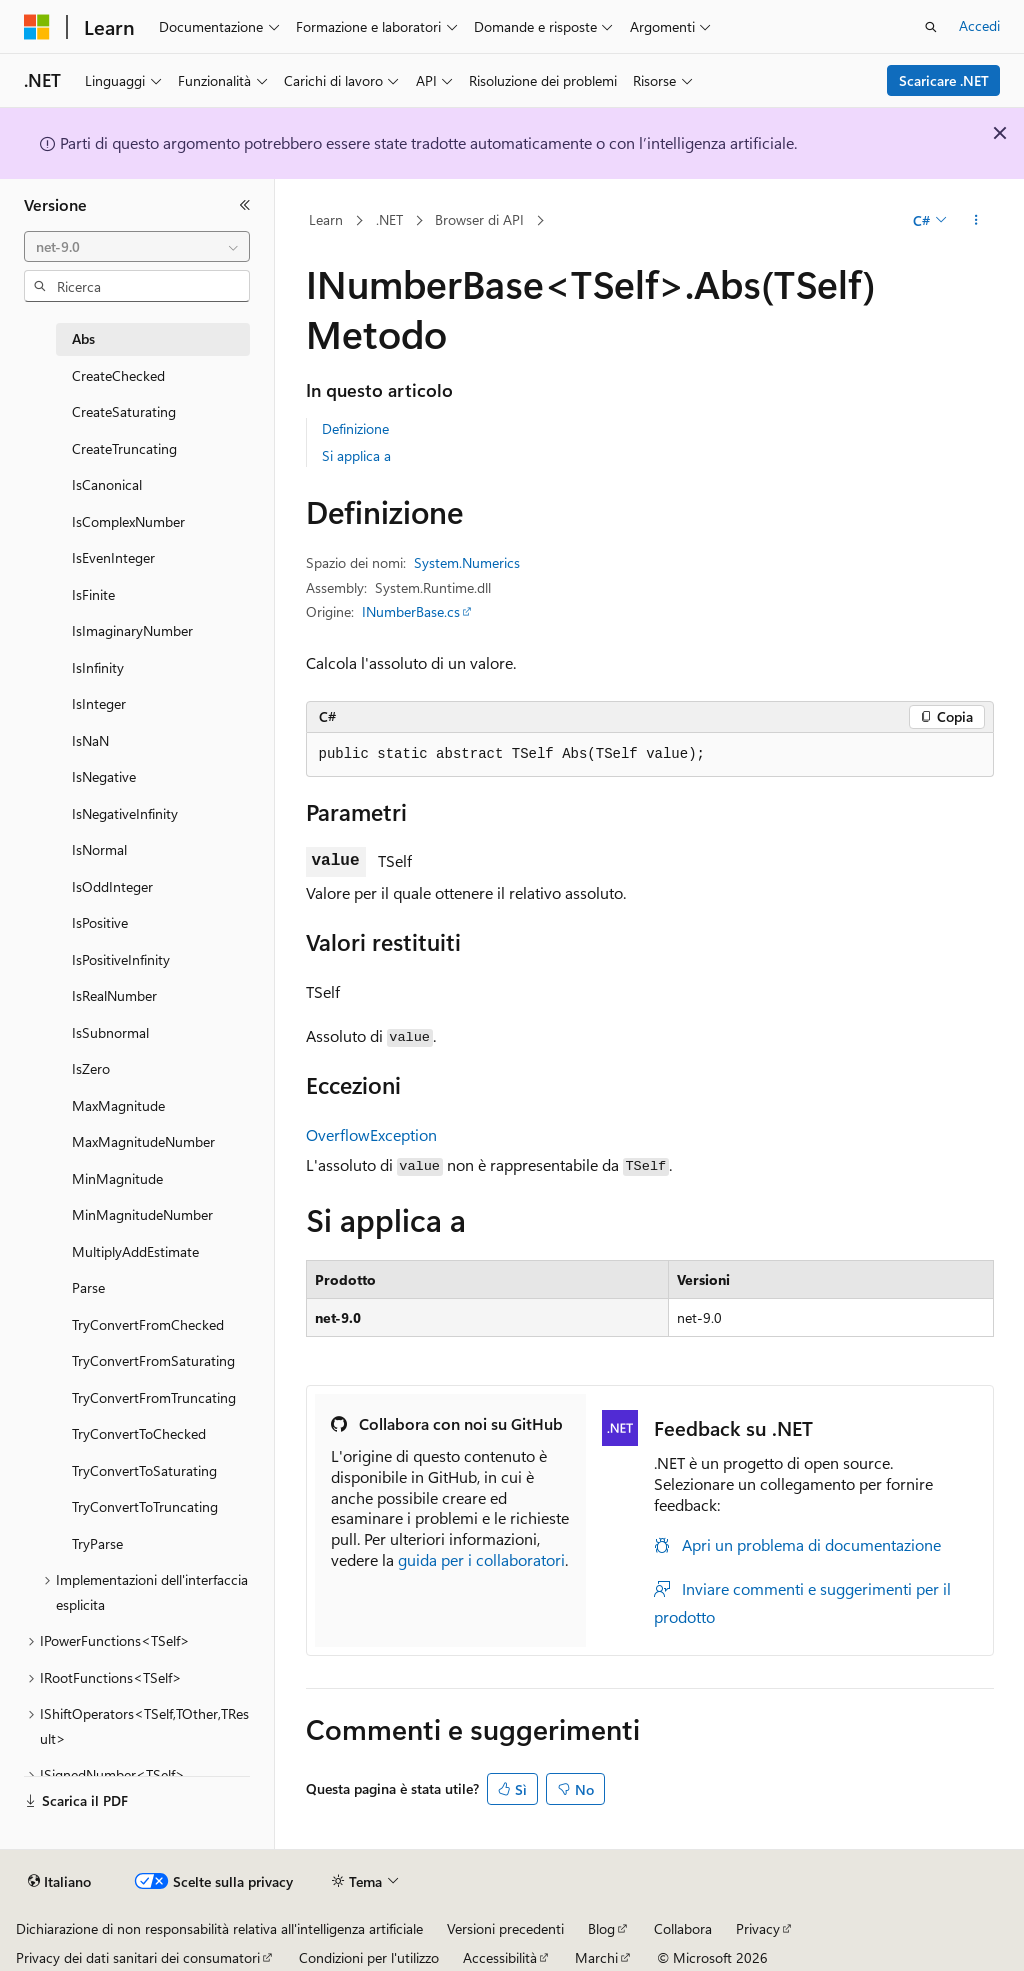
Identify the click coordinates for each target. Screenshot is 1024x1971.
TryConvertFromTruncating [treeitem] (154, 1397)
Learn (326, 219)
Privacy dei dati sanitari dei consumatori (138, 1957)
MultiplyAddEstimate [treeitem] (135, 1251)
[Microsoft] (37, 27)
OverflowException (371, 1134)
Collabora (683, 1928)
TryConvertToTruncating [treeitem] (145, 1506)
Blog (601, 1928)
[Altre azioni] (975, 221)
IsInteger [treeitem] (99, 703)
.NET (389, 219)
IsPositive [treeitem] (100, 922)
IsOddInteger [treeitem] (112, 886)
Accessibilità (500, 1957)
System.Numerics (467, 562)
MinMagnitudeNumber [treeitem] (142, 1214)
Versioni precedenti (505, 1928)
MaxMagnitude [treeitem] (118, 1105)
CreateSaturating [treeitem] (124, 411)
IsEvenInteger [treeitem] (113, 557)
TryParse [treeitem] (97, 1543)
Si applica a (356, 455)
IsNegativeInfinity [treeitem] (125, 813)
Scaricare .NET (944, 80)
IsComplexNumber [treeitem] (128, 521)
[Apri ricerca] (931, 27)
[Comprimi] (245, 205)
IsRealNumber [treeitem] (114, 995)
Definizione (355, 428)
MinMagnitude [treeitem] (117, 1178)
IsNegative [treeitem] (104, 776)
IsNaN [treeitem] (90, 740)
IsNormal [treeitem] (99, 849)
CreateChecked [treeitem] (118, 375)
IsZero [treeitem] (91, 1068)
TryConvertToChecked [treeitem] (139, 1433)
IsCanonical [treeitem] (107, 484)
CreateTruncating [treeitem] (124, 448)
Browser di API (479, 219)
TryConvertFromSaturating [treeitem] (153, 1360)
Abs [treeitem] (83, 338)
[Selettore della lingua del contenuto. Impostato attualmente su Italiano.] (59, 1882)
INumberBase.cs (411, 611)
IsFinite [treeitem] (93, 594)
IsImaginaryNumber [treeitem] (132, 630)
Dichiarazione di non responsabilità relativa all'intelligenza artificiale (219, 1928)
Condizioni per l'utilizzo (369, 1957)
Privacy (758, 1928)
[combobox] (137, 247)
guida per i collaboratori (481, 1559)
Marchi (596, 1957)
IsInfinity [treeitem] (98, 667)
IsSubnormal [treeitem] (110, 1032)
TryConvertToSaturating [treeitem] (144, 1470)
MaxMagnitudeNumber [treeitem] (143, 1141)
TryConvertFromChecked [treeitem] (148, 1324)
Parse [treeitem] (88, 1287)
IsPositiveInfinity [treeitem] (121, 959)
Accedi (979, 25)
